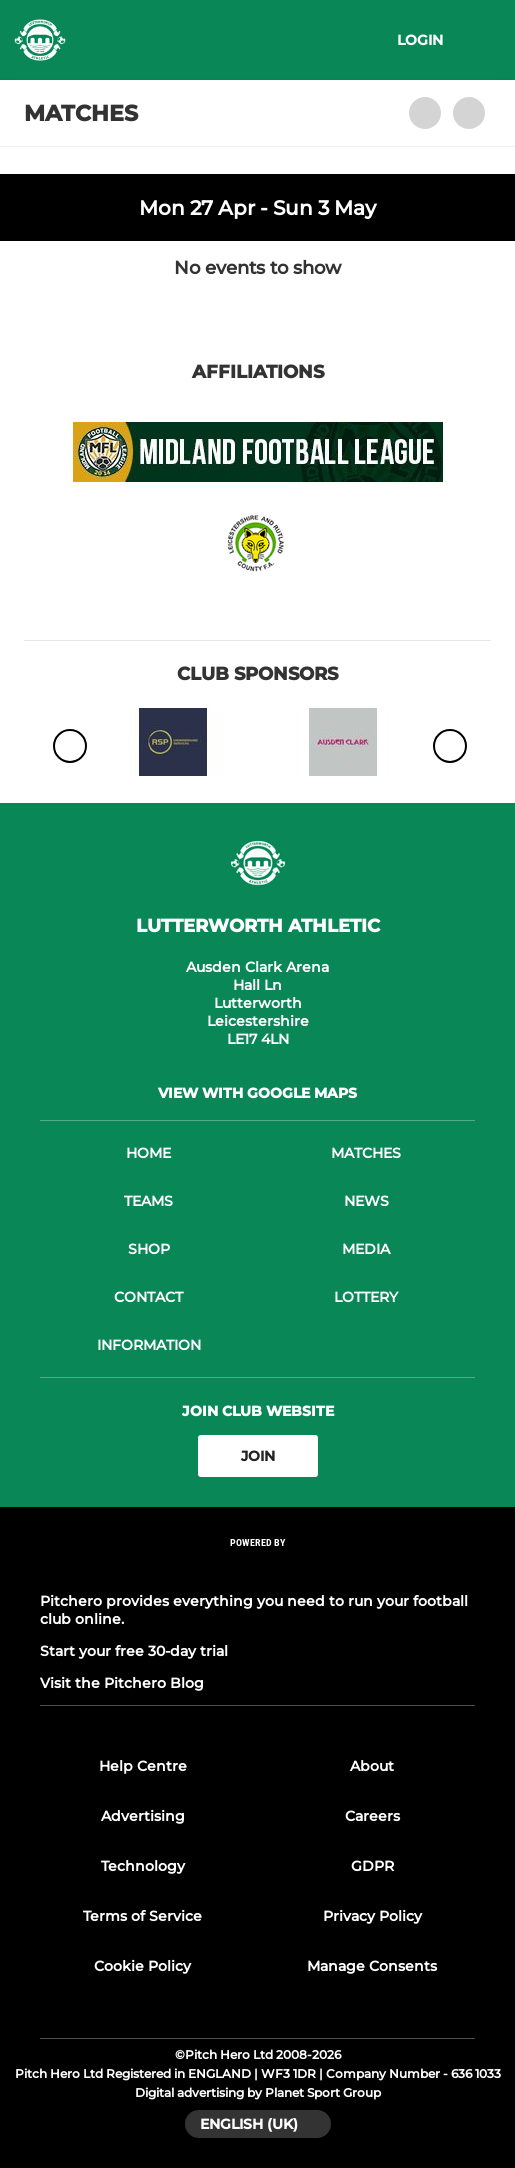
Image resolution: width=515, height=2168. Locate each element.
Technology (143, 1866)
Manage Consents (372, 1966)
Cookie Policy (142, 1966)
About (372, 1766)
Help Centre (143, 1766)
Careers (372, 1816)
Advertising (143, 1816)
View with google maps (257, 1093)
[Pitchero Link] (258, 1569)
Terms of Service (142, 1916)
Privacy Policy (372, 1916)
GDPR (372, 1866)
